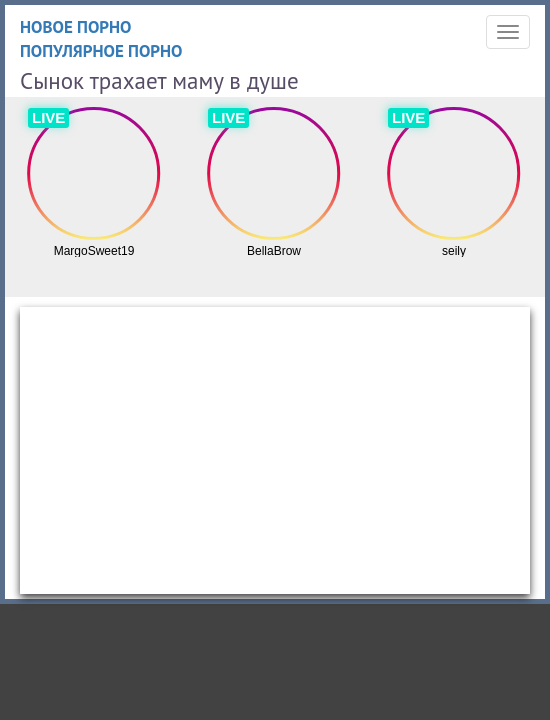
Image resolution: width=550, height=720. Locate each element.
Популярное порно (101, 51)
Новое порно (76, 27)
